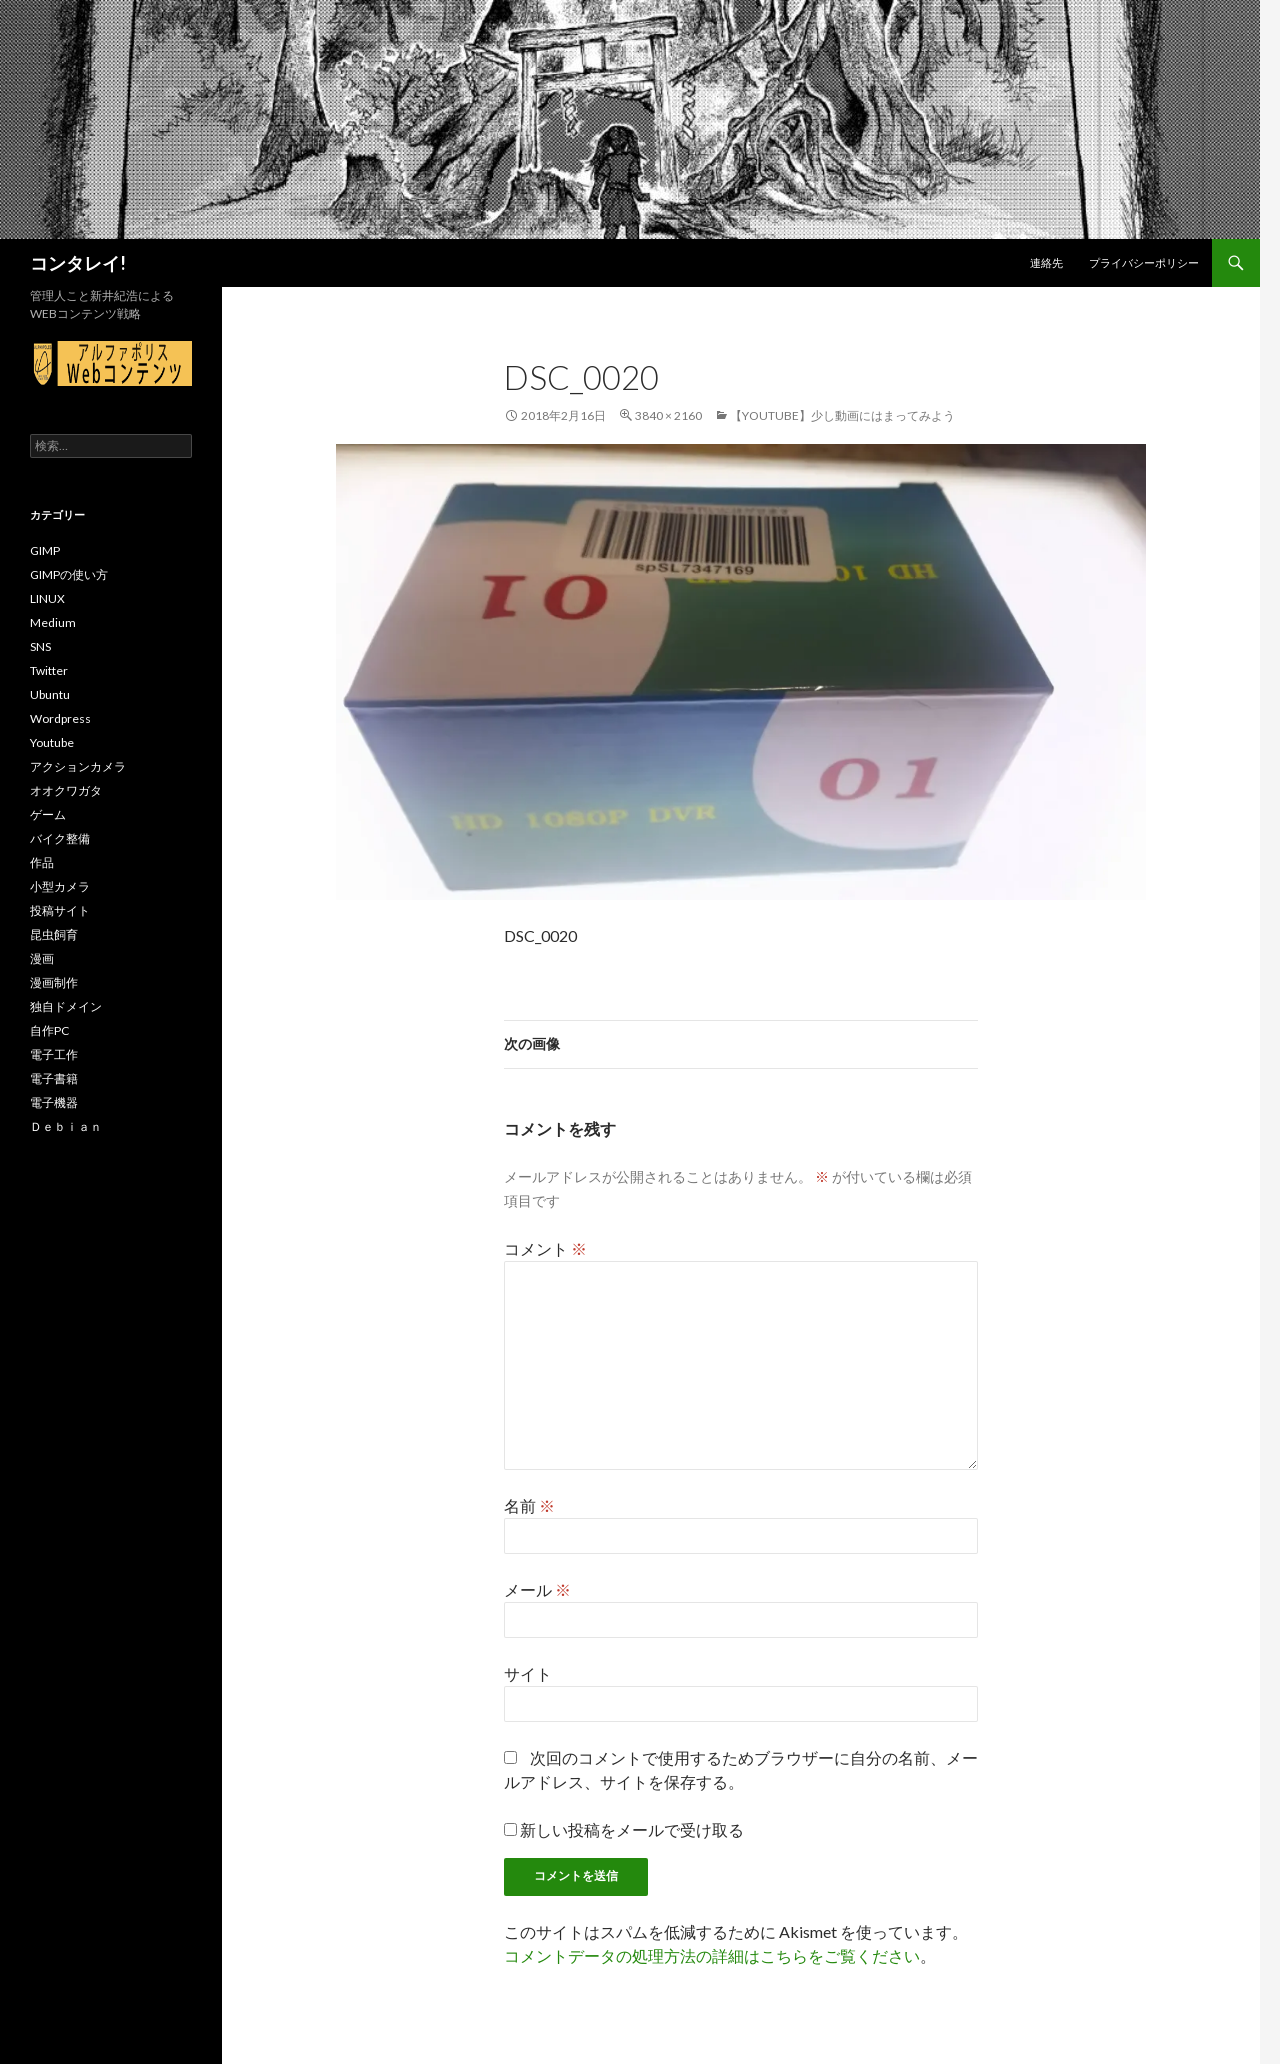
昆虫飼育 (54, 934)
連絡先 (1046, 262)
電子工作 (54, 1054)
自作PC (49, 1030)
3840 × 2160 (668, 415)
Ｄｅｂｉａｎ (66, 1126)
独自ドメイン (66, 1006)
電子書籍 (54, 1078)
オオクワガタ (66, 790)
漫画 (42, 958)
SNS (40, 646)
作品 (42, 862)
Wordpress (60, 718)
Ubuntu (50, 694)
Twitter (49, 670)
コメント (545, 1248)
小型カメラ (60, 886)
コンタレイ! (78, 263)
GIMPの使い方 (69, 574)
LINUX (47, 598)
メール (537, 1589)
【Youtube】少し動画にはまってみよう (842, 415)
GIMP (45, 550)
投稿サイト (60, 910)
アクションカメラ (78, 766)
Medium (53, 622)
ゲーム (48, 814)
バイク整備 (60, 838)
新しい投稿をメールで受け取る (632, 1829)
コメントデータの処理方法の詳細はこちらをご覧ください (712, 1955)
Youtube (52, 742)
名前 (529, 1505)
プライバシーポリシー (1144, 262)
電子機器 (54, 1102)
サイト (528, 1673)
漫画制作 (54, 982)
